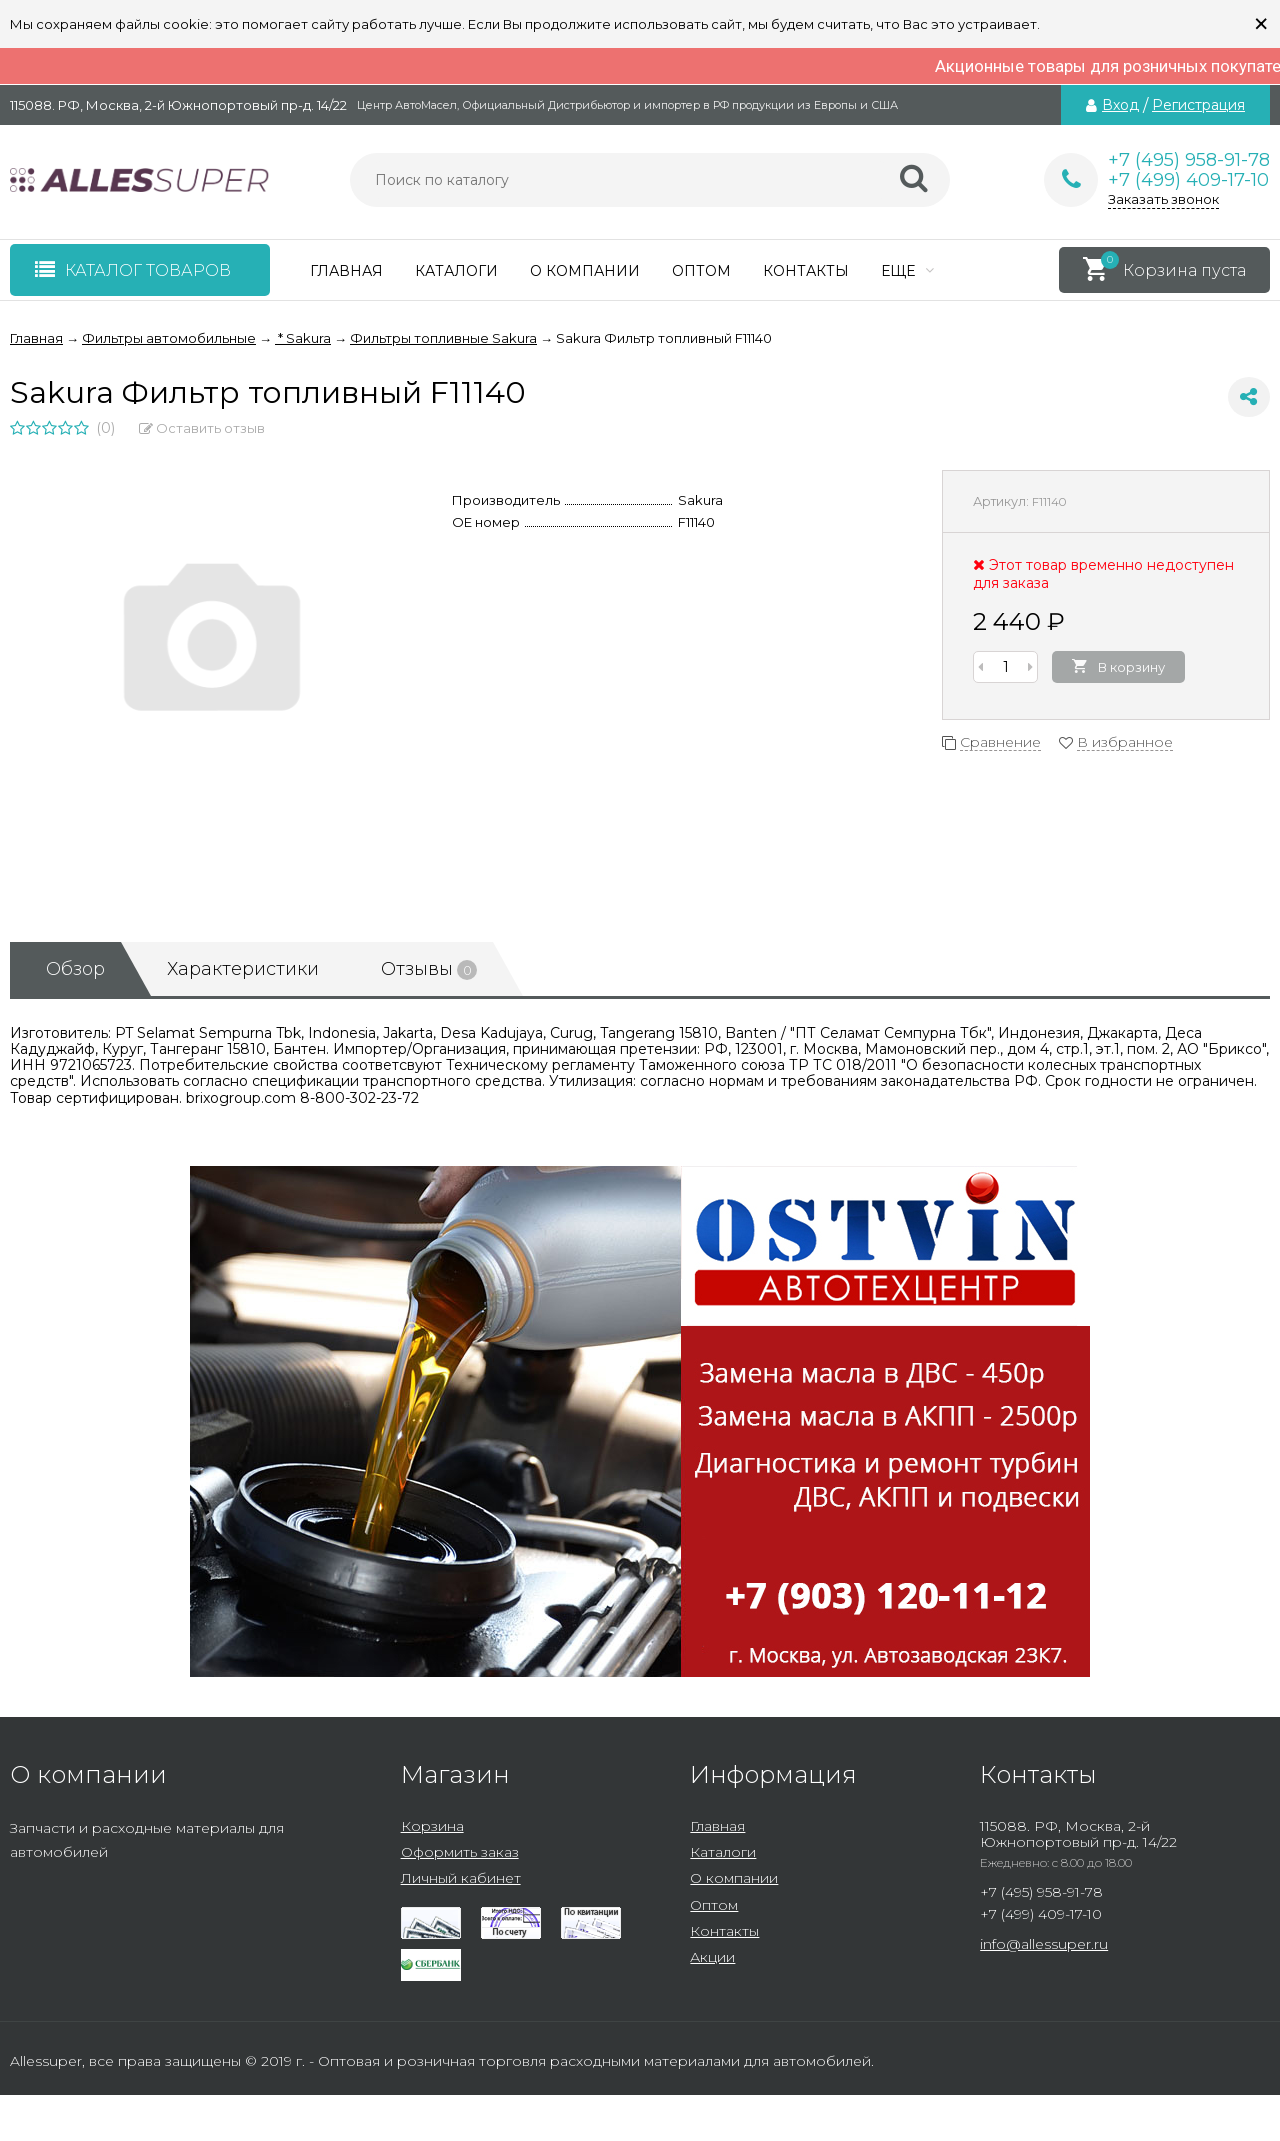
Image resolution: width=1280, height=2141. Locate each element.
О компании (585, 271)
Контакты (806, 271)
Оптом (701, 271)
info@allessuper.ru (1044, 1944)
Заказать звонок (1163, 199)
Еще (907, 271)
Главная (346, 271)
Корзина (432, 1826)
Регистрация (1198, 105)
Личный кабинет (461, 1878)
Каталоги (456, 271)
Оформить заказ (460, 1852)
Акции (712, 1957)
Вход (1120, 105)
